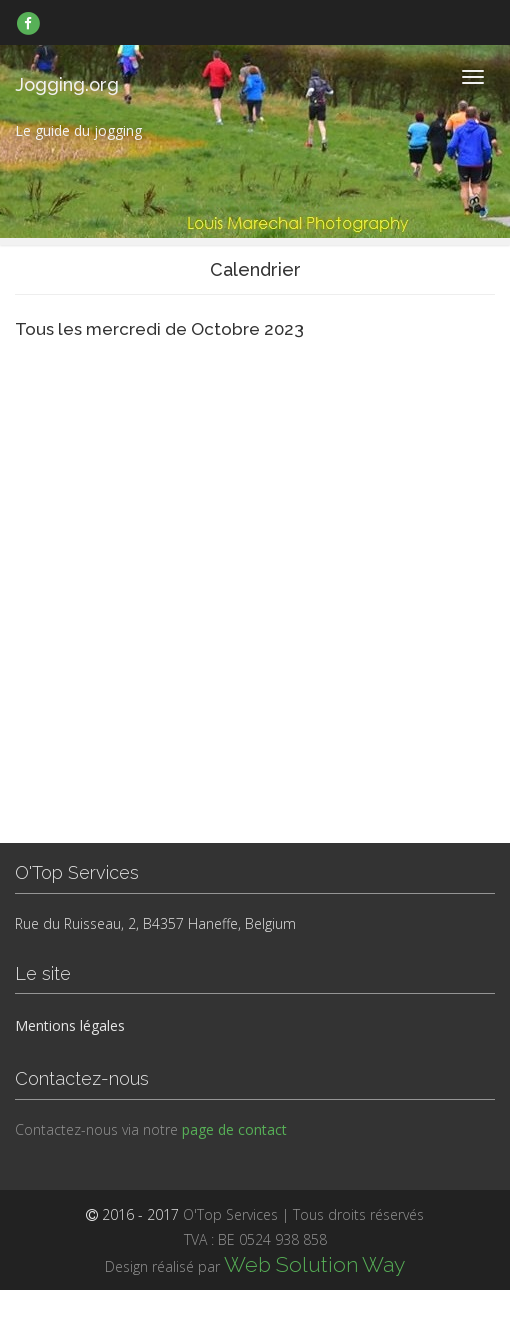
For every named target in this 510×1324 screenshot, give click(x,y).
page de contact (234, 1129)
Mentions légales (70, 1025)
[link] (28, 23)
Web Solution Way (314, 1264)
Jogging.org (67, 84)
